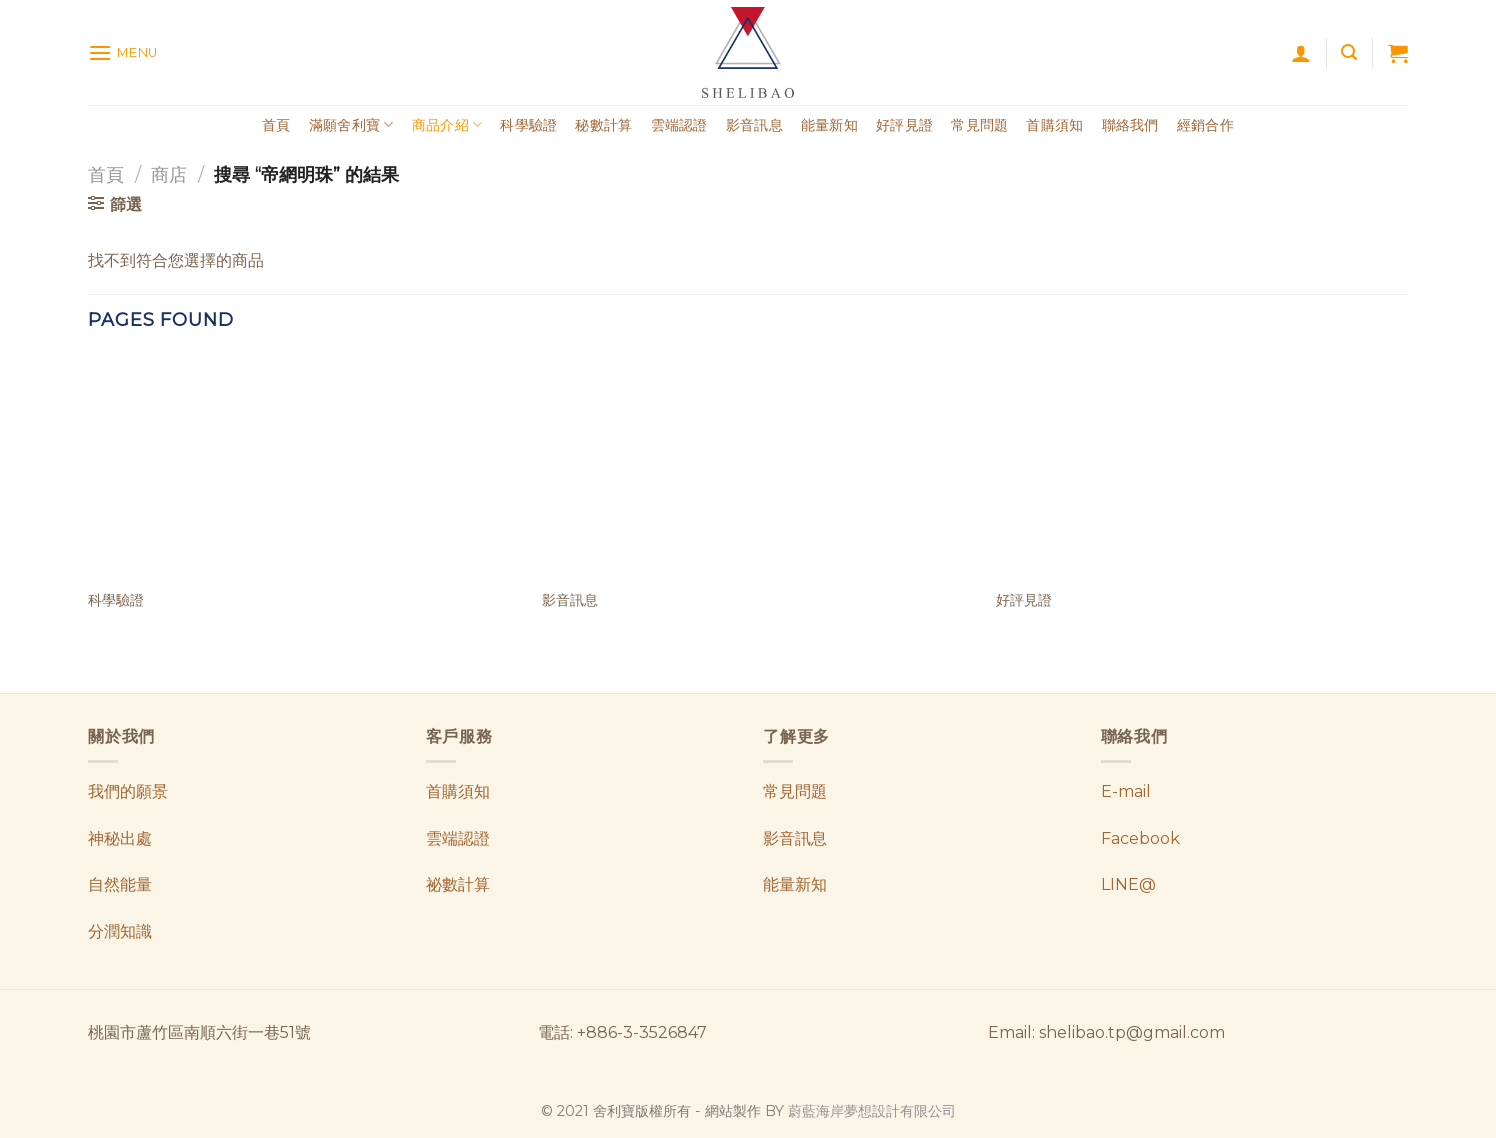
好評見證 (904, 125)
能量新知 (829, 125)
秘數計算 (603, 125)
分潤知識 (120, 931)
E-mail (1126, 791)
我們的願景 (128, 791)
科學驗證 (528, 125)
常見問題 (979, 125)
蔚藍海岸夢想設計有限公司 (872, 1111)
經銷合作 (1205, 125)
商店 (169, 174)
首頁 (276, 125)
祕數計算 (458, 884)
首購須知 (1054, 125)
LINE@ (1128, 884)
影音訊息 (754, 125)
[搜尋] (1349, 52)
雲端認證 (679, 125)
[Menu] (123, 52)
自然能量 (120, 884)
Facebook (1140, 838)
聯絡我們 (1130, 125)
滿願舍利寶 (351, 124)
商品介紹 (447, 124)
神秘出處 (120, 838)
